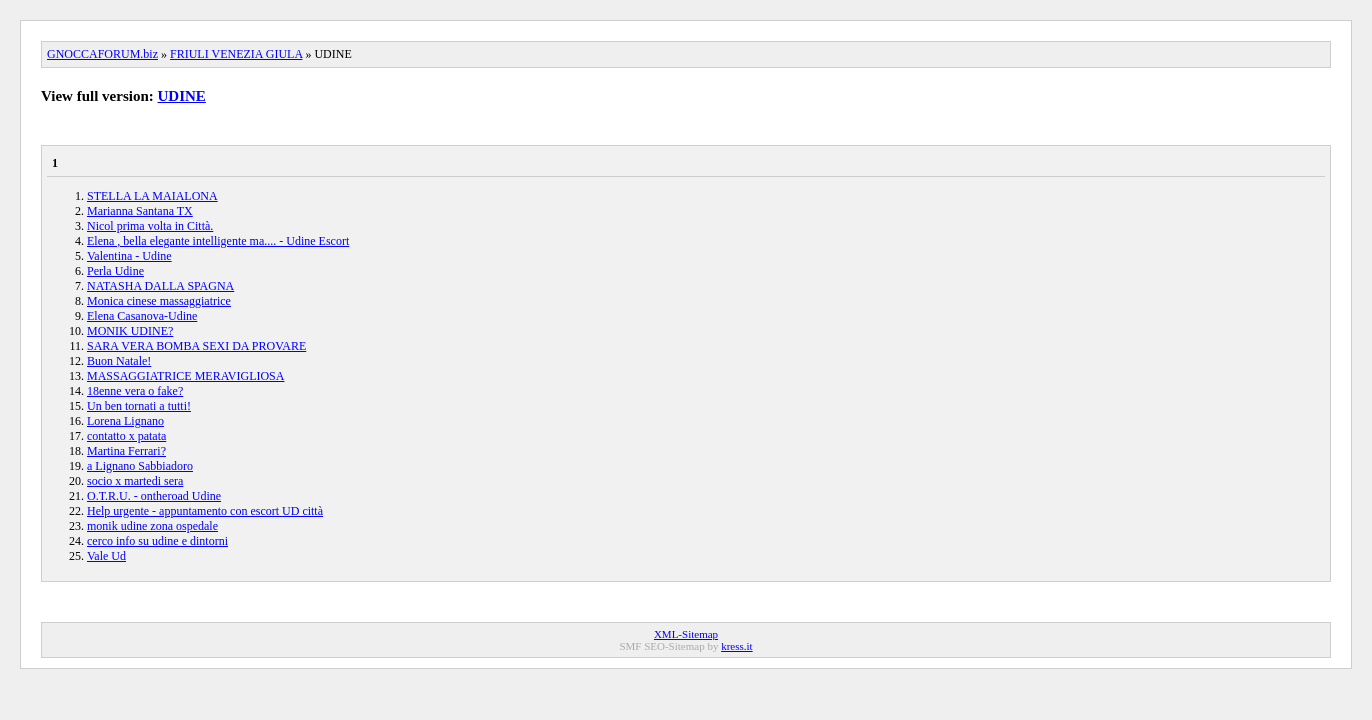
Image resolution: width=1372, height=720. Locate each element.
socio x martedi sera (135, 481)
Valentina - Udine (129, 256)
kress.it (736, 646)
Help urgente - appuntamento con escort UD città (205, 511)
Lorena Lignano (125, 421)
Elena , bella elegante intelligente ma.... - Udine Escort (218, 241)
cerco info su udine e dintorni (157, 541)
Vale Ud (106, 556)
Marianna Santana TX (140, 211)
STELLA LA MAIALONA (152, 196)
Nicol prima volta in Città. (150, 226)
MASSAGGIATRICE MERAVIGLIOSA (185, 376)
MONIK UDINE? (130, 331)
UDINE (182, 96)
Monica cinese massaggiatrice (159, 301)
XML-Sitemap (686, 634)
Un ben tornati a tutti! (139, 406)
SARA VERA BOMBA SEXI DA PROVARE (196, 346)
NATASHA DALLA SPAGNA (160, 286)
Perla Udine (115, 271)
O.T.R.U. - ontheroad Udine (154, 496)
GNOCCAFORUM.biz (102, 54)
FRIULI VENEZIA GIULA (236, 54)
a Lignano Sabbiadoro (140, 466)
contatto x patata (126, 436)
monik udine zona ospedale (152, 526)
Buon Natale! (119, 361)
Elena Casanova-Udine (142, 316)
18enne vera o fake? (135, 391)
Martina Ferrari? (126, 451)
